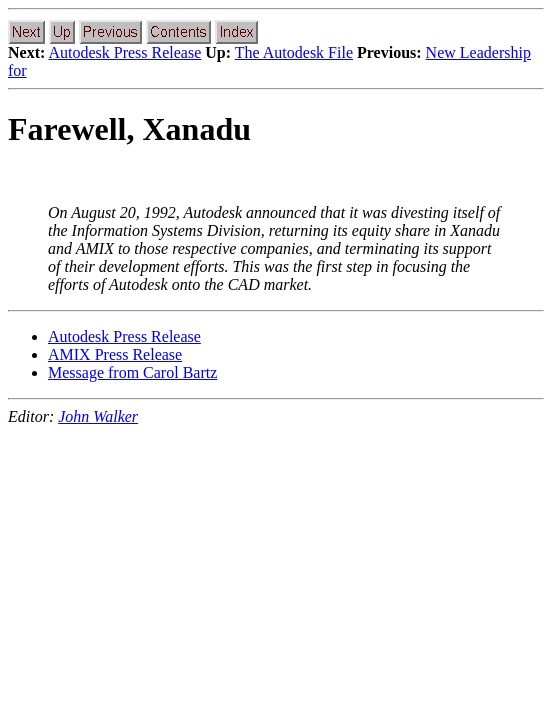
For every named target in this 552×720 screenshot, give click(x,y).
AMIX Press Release (115, 354)
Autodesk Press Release (124, 52)
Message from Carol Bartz (132, 372)
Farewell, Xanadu (129, 129)
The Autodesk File (294, 52)
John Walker (98, 416)
